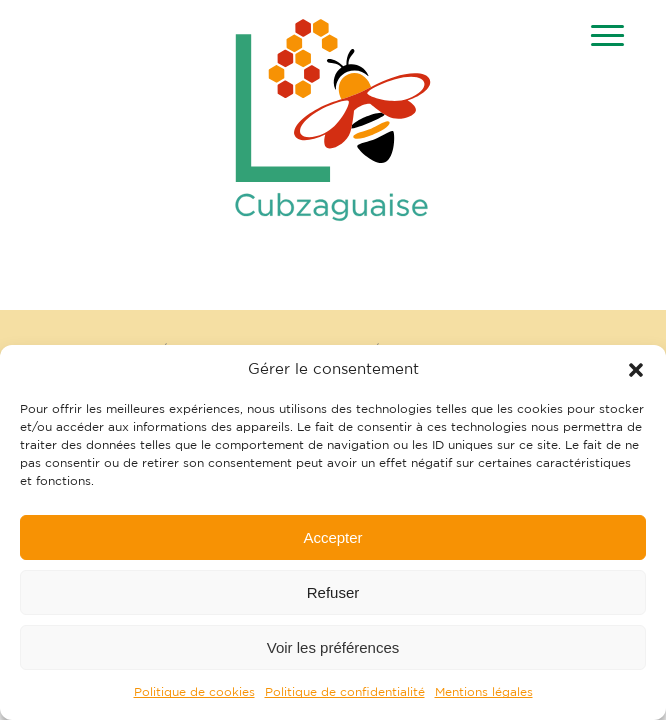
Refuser (333, 592)
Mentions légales (484, 692)
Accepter (332, 537)
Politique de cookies (194, 692)
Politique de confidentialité (345, 692)
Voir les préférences (333, 647)
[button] (636, 370)
